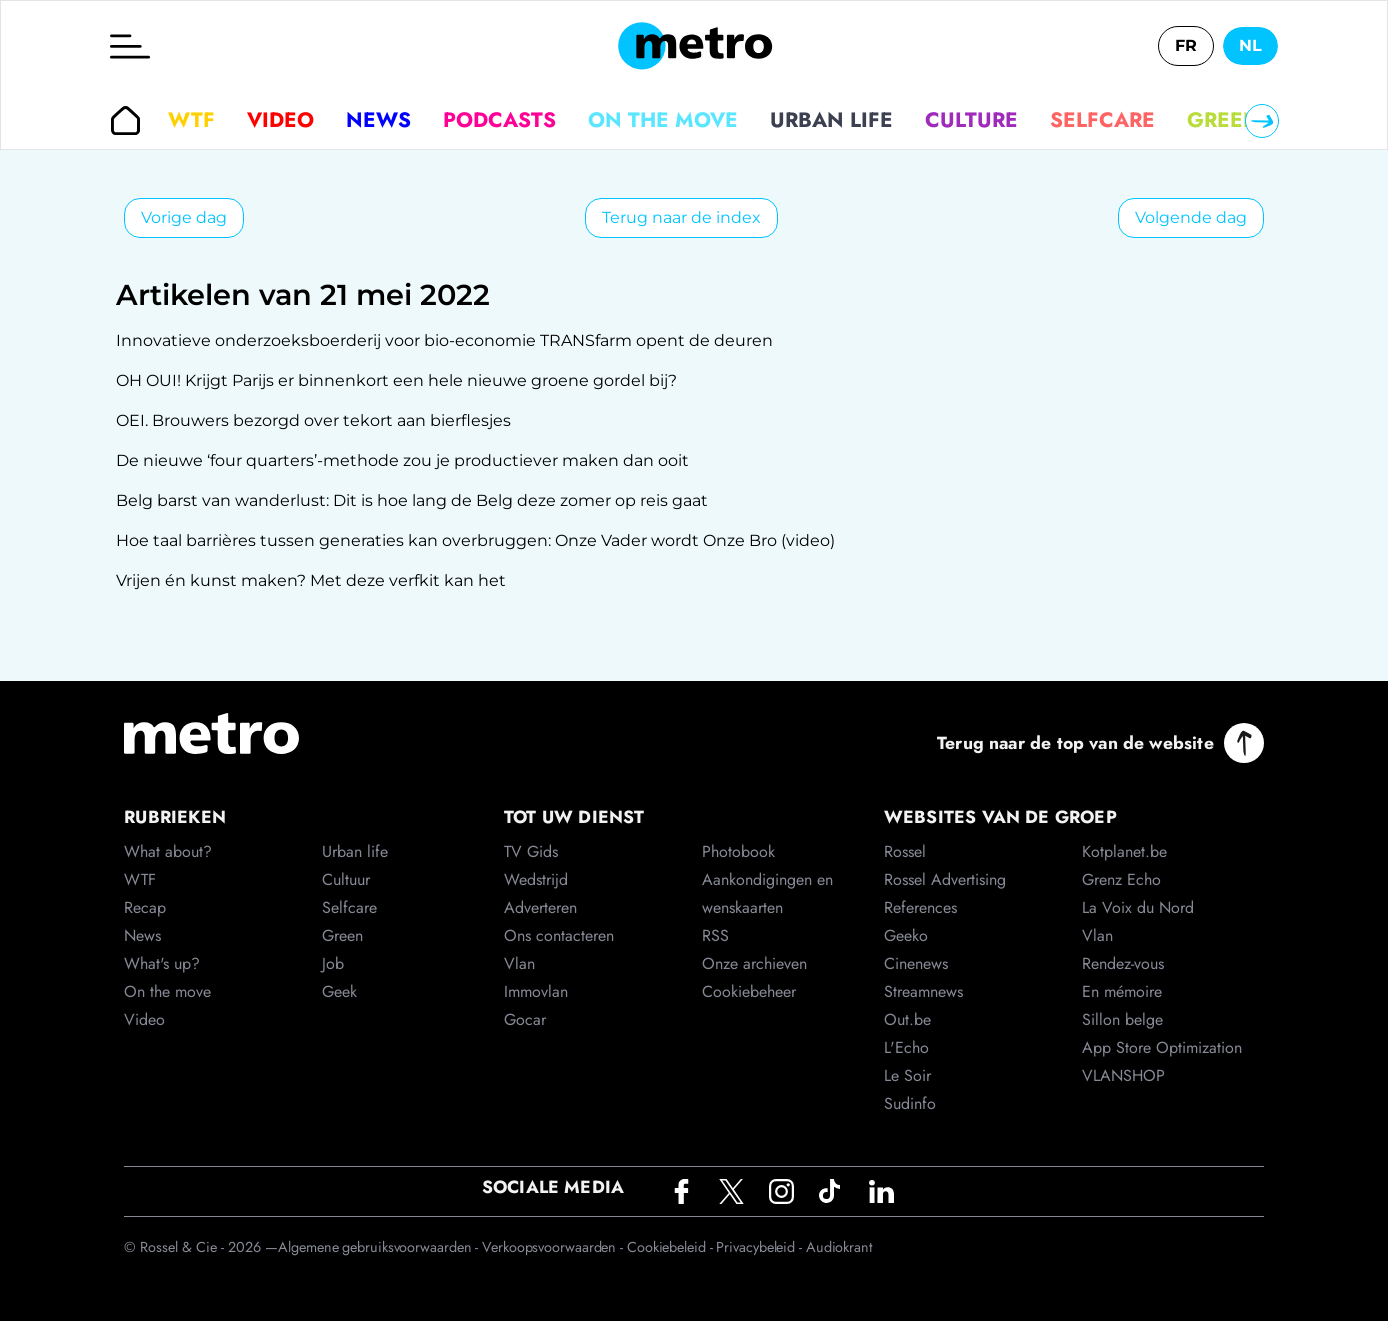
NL (1250, 45)
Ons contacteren (559, 935)
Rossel (905, 851)
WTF (191, 120)
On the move (663, 120)
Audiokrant (839, 1247)
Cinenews (916, 963)
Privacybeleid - (760, 1247)
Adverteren (540, 907)
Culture (971, 120)
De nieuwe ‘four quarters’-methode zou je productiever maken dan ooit (402, 460)
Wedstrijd (536, 879)
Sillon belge (1122, 1019)
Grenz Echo (1121, 879)
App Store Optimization (1162, 1047)
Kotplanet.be (1124, 851)
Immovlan (536, 991)
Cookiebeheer (749, 991)
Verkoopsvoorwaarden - (554, 1247)
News (378, 120)
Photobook (738, 851)
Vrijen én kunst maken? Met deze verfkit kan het (311, 580)
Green (1223, 120)
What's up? (162, 963)
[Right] (1262, 121)
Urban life (831, 120)
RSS (715, 935)
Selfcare (1102, 120)
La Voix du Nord (1138, 907)
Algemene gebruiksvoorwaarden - (380, 1247)
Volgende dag (1191, 217)
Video (280, 120)
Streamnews (923, 991)
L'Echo (906, 1047)
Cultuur (346, 879)
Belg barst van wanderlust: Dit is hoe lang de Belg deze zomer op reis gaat (412, 500)
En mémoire (1122, 991)
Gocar (525, 1019)
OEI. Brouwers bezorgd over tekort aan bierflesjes (313, 420)
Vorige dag (184, 217)
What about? (168, 851)
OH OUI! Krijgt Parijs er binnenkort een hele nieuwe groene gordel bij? (396, 380)
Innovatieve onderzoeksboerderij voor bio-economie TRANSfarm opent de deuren (444, 340)
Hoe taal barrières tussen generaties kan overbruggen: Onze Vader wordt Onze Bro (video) (475, 540)
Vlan (519, 963)
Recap (145, 907)
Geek (339, 991)
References (920, 907)
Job (333, 963)
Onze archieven (754, 963)
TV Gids (531, 851)
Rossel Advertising (945, 879)
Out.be (907, 1019)
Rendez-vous (1123, 963)
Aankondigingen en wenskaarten (767, 893)
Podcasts (499, 120)
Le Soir (907, 1075)
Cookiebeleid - (672, 1247)
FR (1186, 45)
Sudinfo (910, 1103)
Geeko (906, 935)
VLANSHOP (1123, 1075)
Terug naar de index (681, 217)
